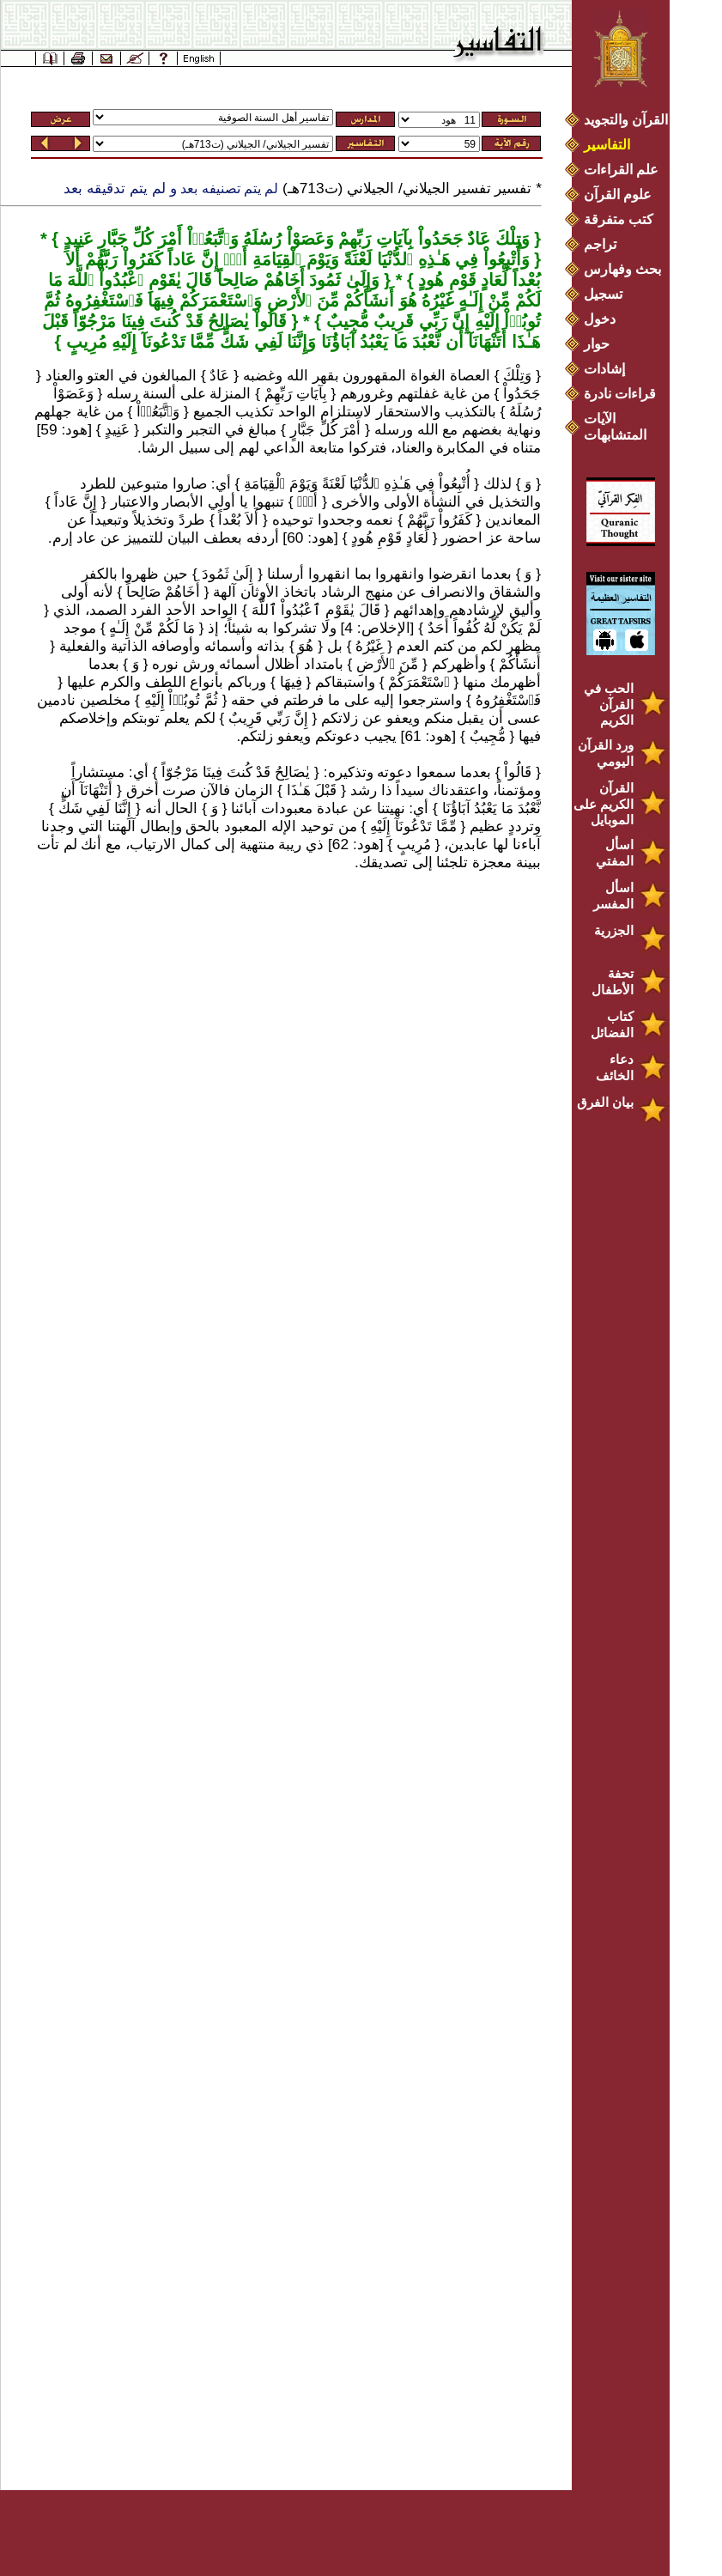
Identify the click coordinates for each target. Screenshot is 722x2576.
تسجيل (603, 294)
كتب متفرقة (618, 219)
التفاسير (607, 144)
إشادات (604, 368)
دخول (600, 319)
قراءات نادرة (620, 393)
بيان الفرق (605, 1102)
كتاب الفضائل (612, 1024)
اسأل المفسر (613, 895)
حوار (597, 344)
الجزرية (614, 930)
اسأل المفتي (615, 852)
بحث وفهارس (626, 269)
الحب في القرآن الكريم (609, 704)
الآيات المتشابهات (615, 426)
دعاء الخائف (615, 1067)
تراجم (600, 244)
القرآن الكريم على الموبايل (603, 804)
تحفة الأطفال (613, 981)
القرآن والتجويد (626, 119)
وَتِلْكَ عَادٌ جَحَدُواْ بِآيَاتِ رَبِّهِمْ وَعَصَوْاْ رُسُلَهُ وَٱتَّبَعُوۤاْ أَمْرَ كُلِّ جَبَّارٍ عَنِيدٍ (294, 238)
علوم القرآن (618, 194)
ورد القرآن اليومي (606, 753)
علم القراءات (621, 169)
